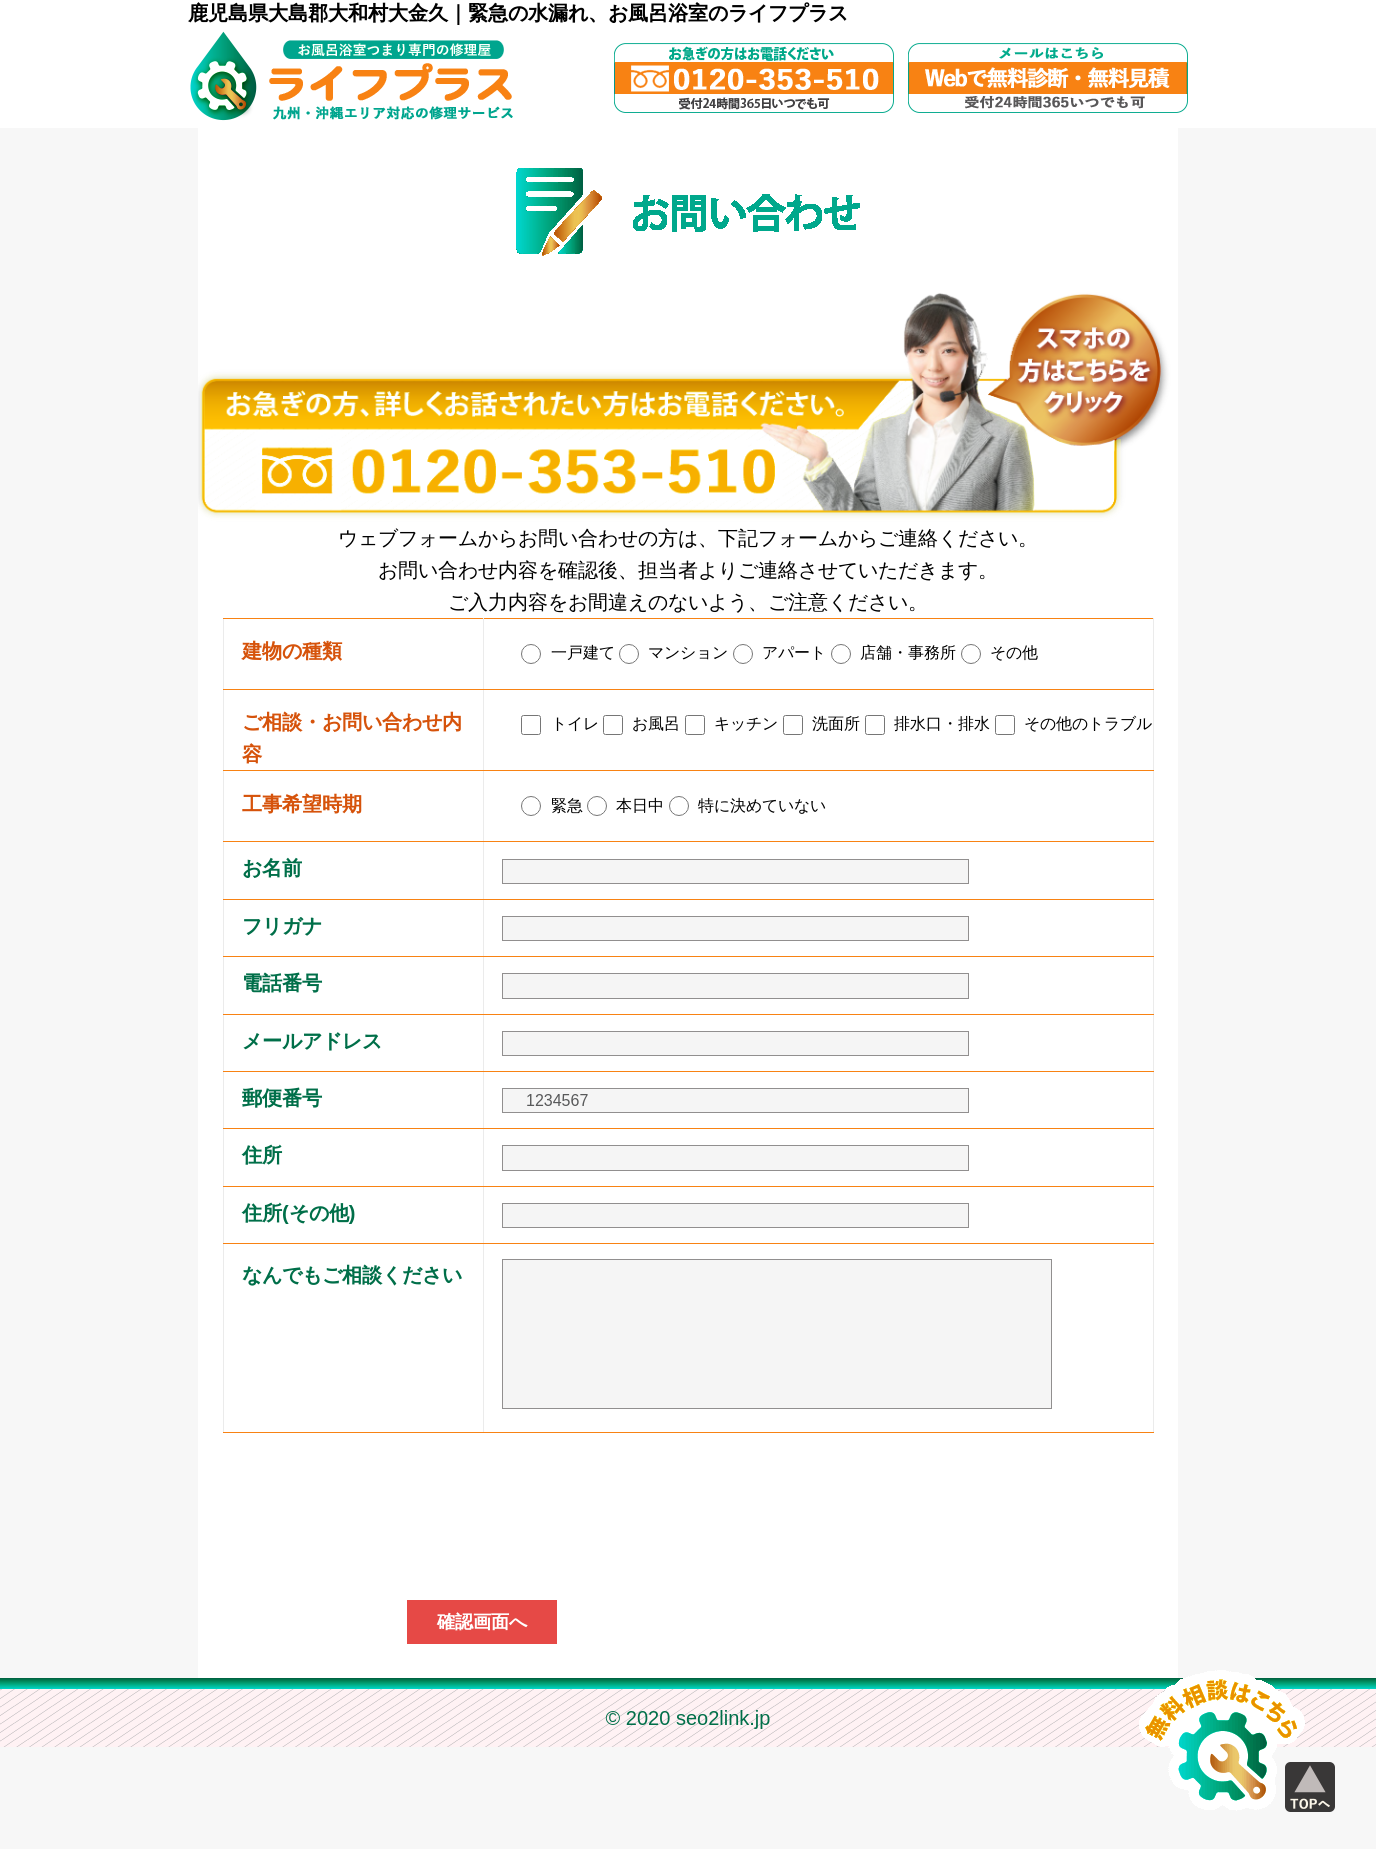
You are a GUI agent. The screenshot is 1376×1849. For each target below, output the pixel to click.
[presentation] (688, 1616)
